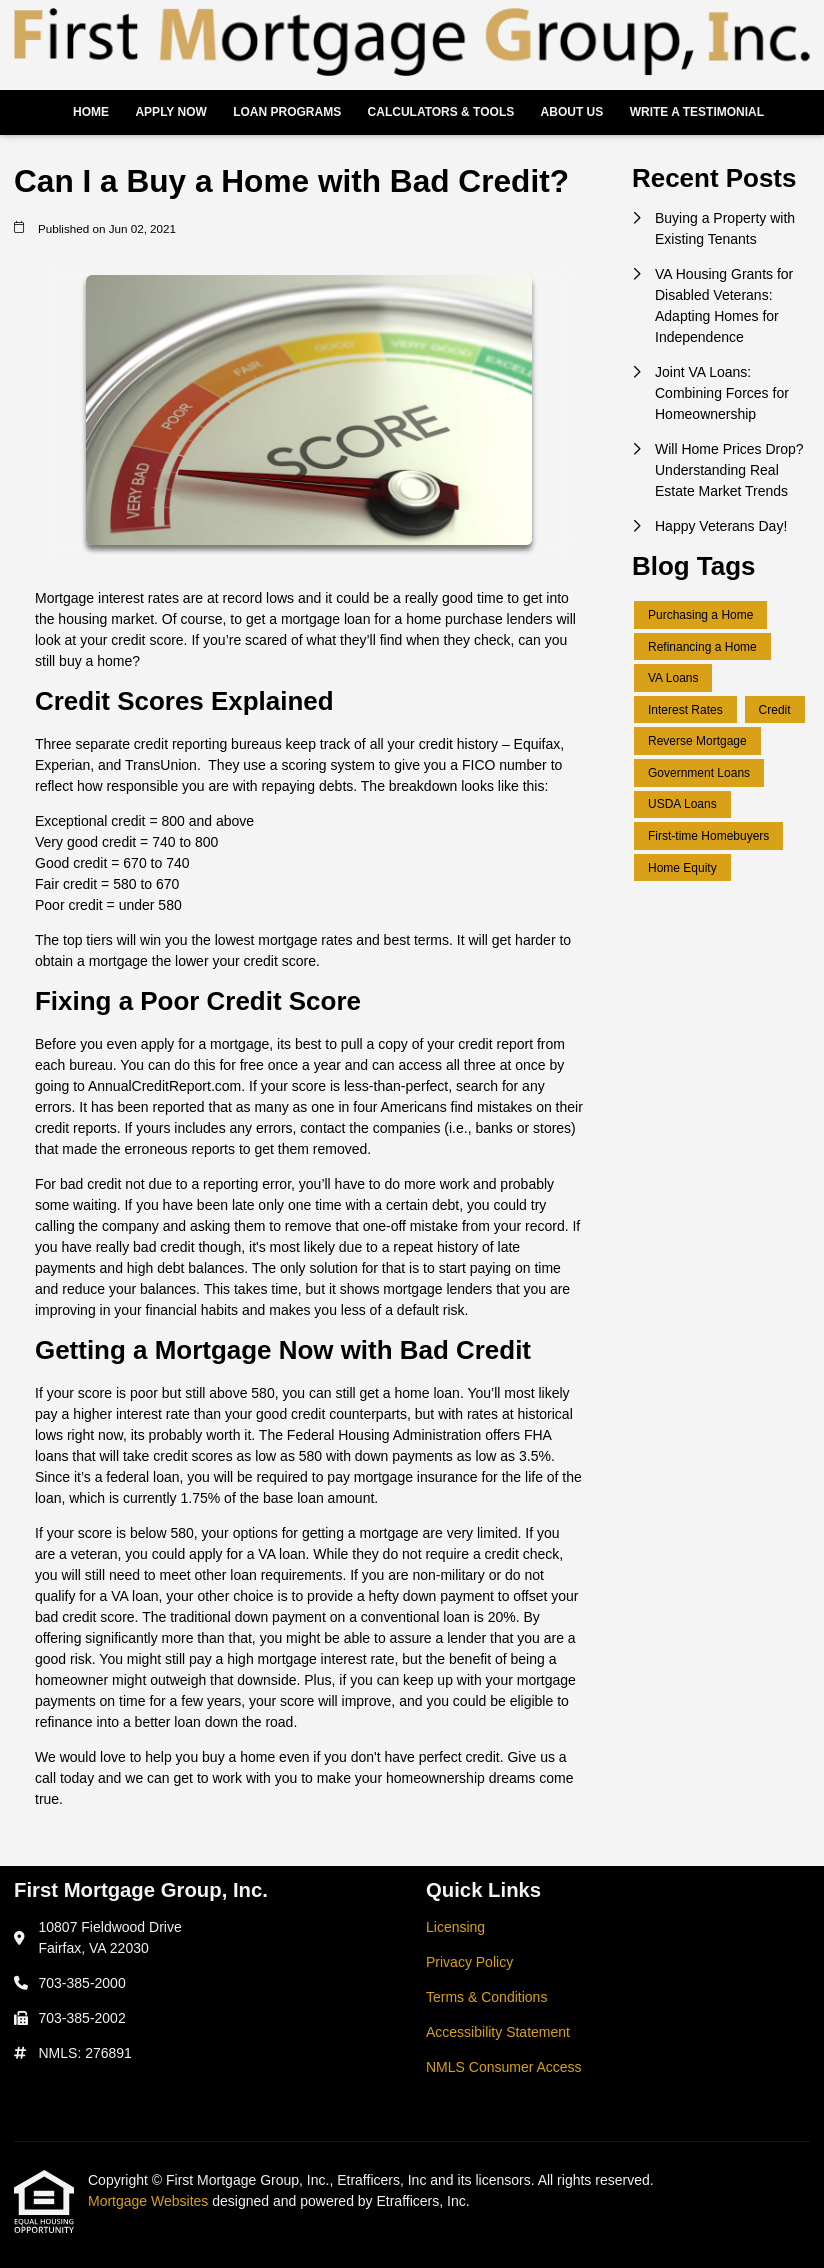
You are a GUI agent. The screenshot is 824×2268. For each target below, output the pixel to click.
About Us (572, 112)
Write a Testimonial (697, 112)
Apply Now (170, 112)
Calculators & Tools (441, 112)
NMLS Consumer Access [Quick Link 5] (504, 2067)
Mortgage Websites (150, 2201)
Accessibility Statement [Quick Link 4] (498, 2032)
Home (91, 112)
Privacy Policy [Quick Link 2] (469, 1962)
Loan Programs (287, 112)
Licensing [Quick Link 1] (455, 1927)
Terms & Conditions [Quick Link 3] (486, 1997)
